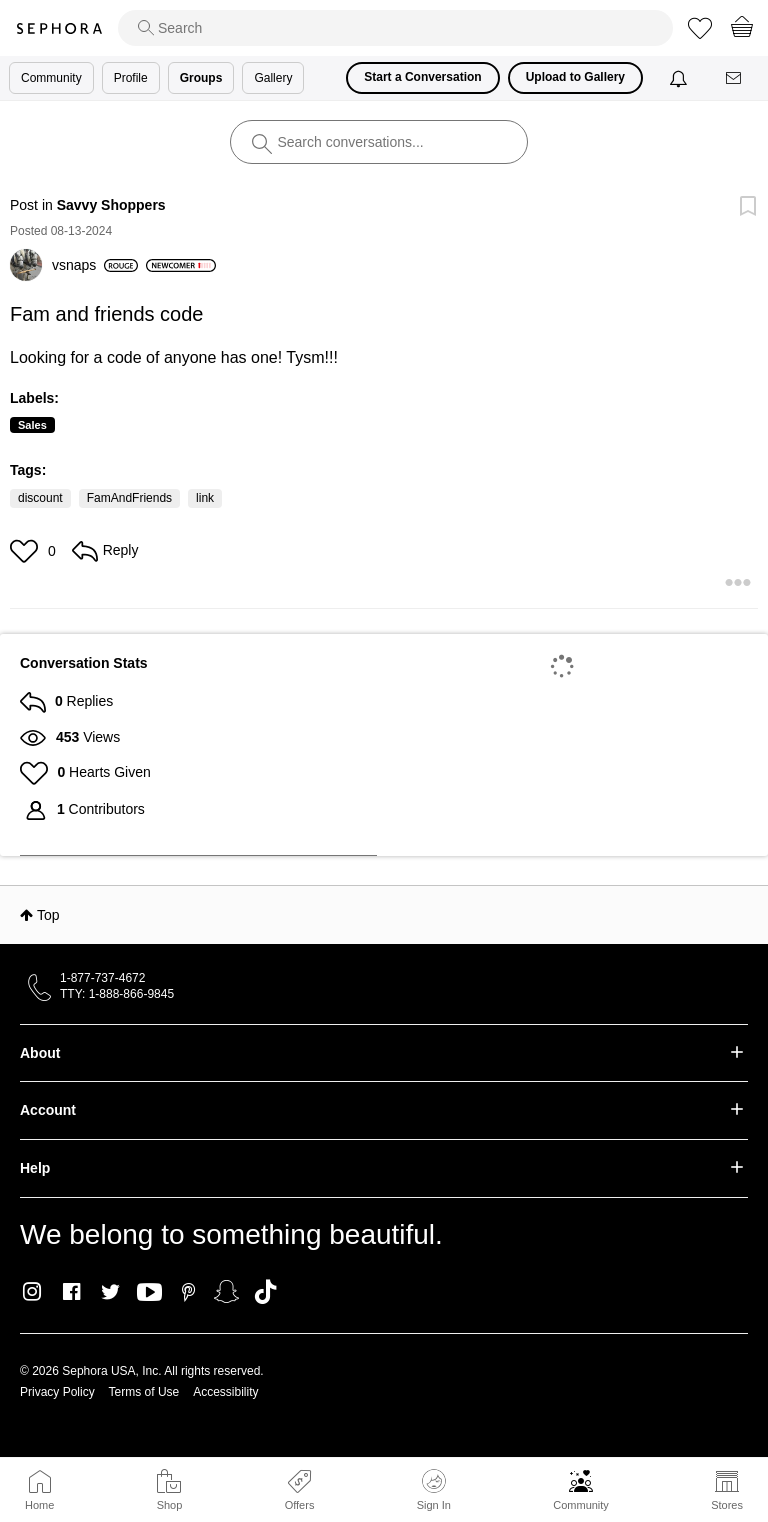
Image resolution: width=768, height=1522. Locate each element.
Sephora (59, 28)
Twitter (110, 1292)
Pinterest (188, 1292)
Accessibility (225, 1392)
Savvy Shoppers (111, 205)
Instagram (32, 1292)
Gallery (273, 78)
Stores (727, 1505)
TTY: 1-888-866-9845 (117, 994)
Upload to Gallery (575, 77)
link (205, 498)
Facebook (71, 1292)
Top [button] (48, 915)
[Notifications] (680, 78)
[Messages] (735, 78)
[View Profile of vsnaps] (95, 265)
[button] (26, 551)
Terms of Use (144, 1392)
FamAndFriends (129, 498)
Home (39, 1505)
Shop (170, 1505)
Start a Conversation (422, 77)
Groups (201, 78)
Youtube (149, 1293)
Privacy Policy (57, 1392)
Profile (131, 78)
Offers (300, 1505)
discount (40, 498)
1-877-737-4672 (102, 978)
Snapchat (226, 1292)
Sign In (434, 1490)
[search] (395, 28)
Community (581, 1505)
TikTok (265, 1292)
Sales (32, 425)
